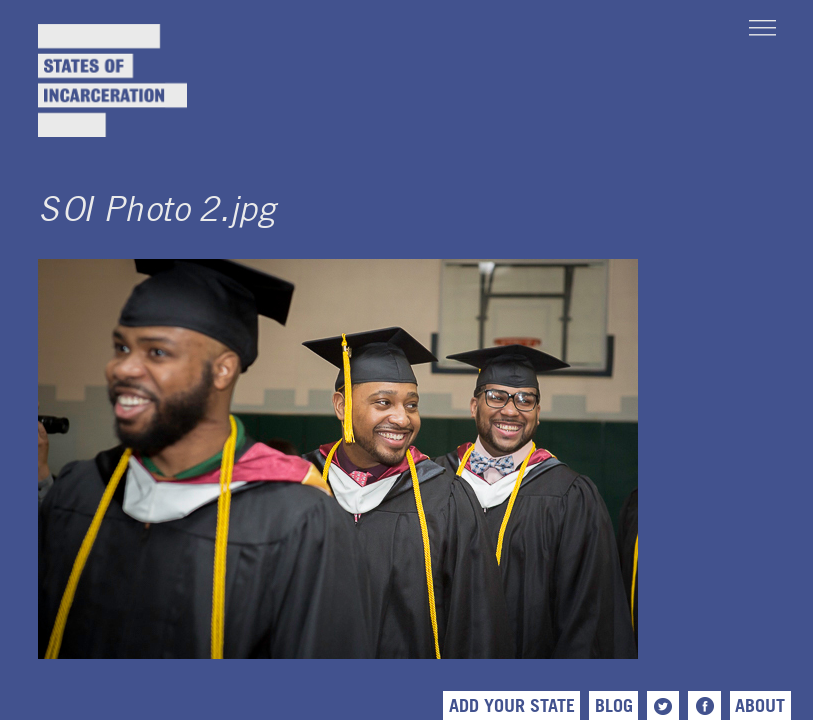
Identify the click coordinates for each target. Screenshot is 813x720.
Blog (614, 705)
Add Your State (512, 705)
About (760, 705)
